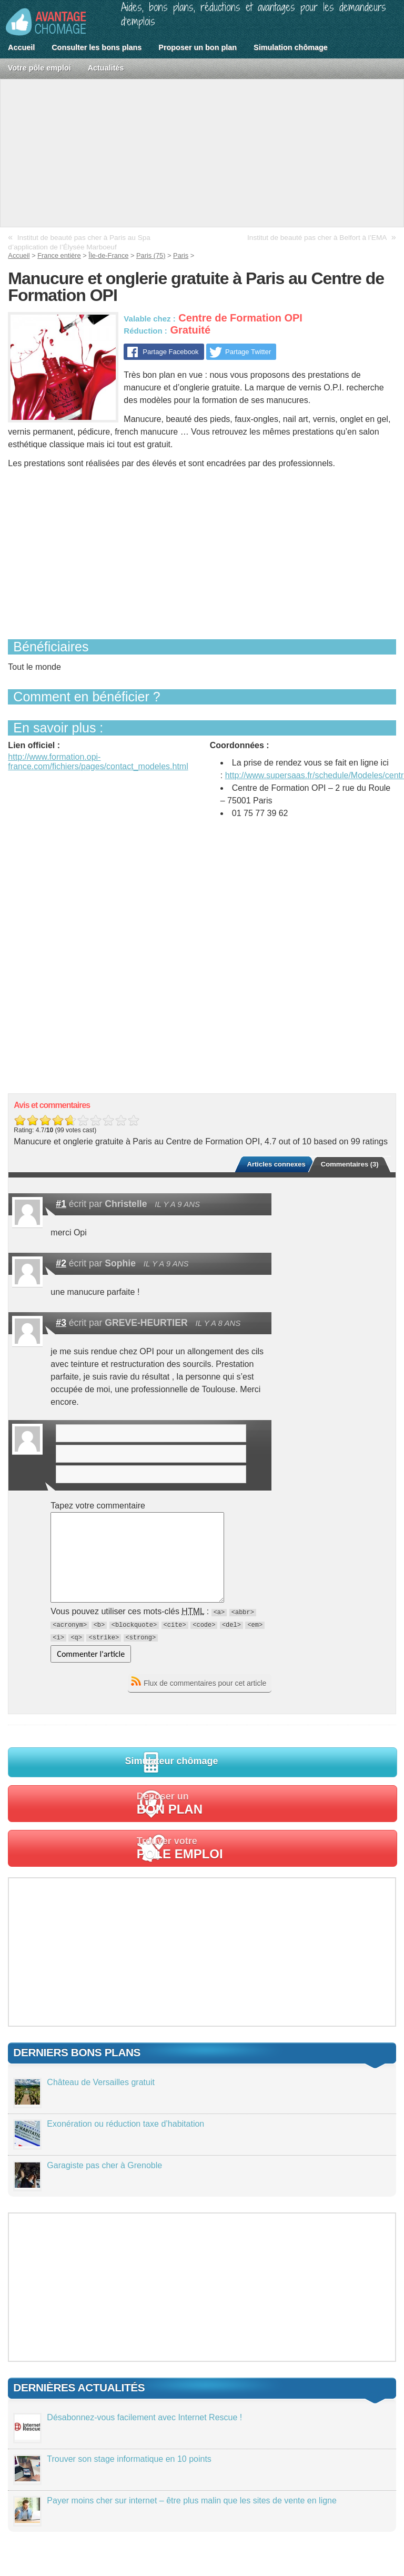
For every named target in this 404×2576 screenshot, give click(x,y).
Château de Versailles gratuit (101, 2082)
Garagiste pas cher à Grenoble (104, 2165)
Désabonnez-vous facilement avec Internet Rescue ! (144, 2417)
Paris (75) (150, 255)
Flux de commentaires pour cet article (205, 1683)
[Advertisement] (202, 153)
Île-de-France (108, 255)
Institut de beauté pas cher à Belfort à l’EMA (317, 238)
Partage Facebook (170, 352)
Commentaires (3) (350, 1164)
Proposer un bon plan (197, 47)
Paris (180, 255)
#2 (61, 1263)
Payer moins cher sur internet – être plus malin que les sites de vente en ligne (192, 2500)
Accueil (21, 47)
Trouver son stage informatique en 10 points (129, 2458)
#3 (61, 1322)
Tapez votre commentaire (97, 1505)
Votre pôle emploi (39, 68)
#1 (61, 1204)
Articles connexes (276, 1164)
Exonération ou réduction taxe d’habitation (125, 2123)
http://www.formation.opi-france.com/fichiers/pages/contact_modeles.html (98, 761)
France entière (59, 255)
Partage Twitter (248, 352)
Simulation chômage (291, 47)
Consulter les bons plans (97, 47)
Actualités (106, 68)
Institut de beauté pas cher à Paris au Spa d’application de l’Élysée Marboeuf (79, 242)
